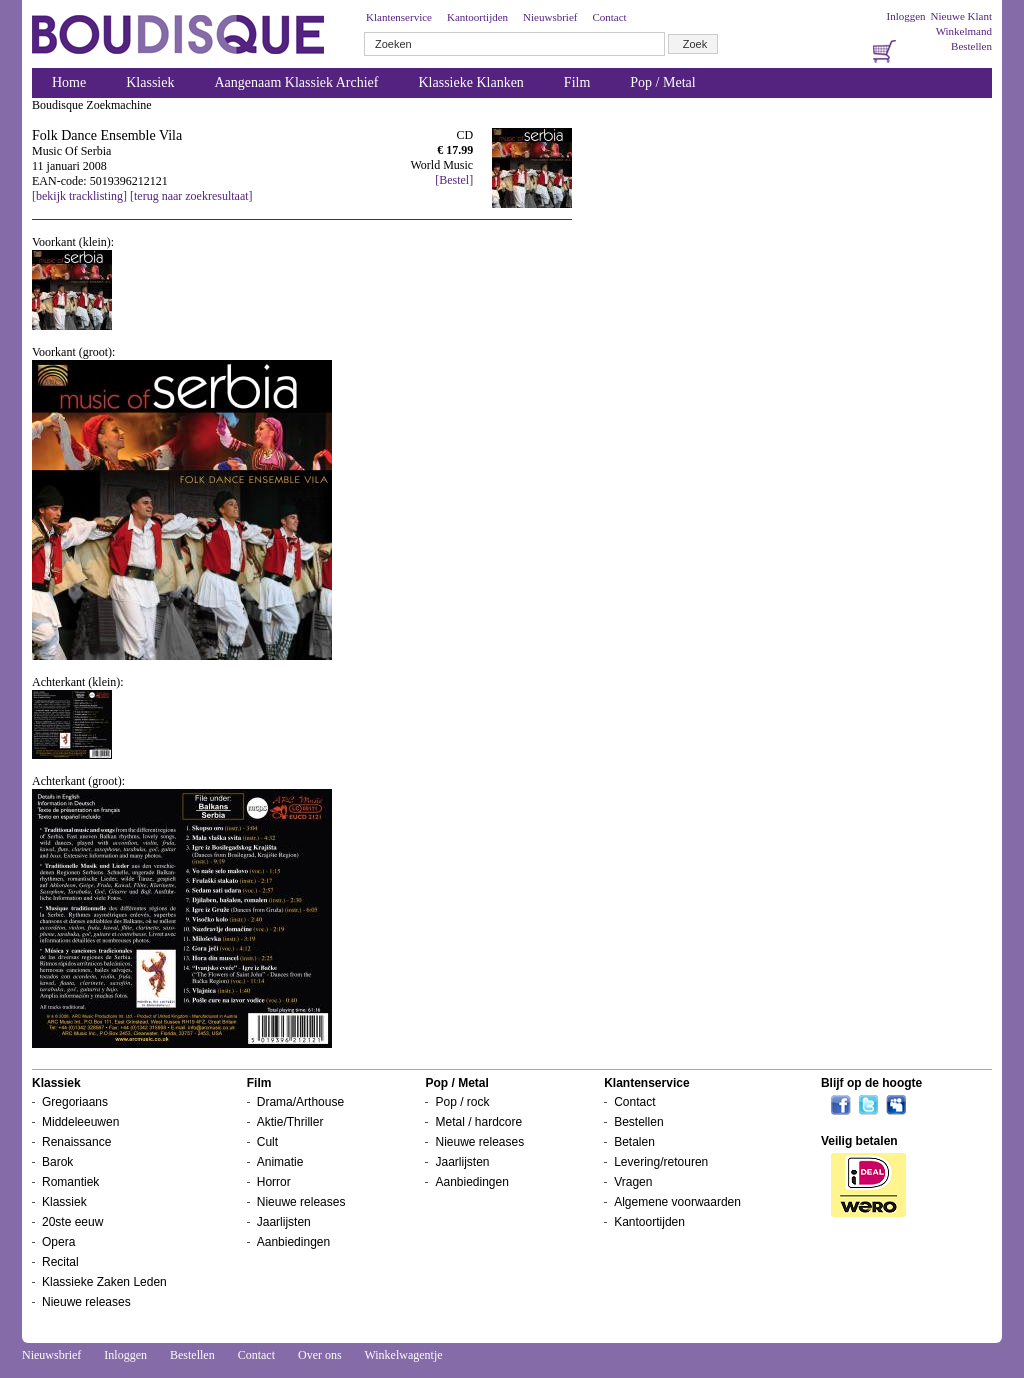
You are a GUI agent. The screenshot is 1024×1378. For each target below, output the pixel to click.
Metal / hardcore (478, 1122)
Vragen (633, 1182)
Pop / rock (462, 1102)
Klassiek (150, 82)
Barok (57, 1162)
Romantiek (70, 1182)
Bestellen (971, 46)
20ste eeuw (72, 1222)
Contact (609, 17)
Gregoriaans (75, 1102)
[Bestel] (454, 180)
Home (69, 82)
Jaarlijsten (284, 1222)
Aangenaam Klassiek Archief (296, 82)
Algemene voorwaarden (677, 1202)
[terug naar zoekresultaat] (191, 196)
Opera (58, 1242)
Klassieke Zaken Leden (104, 1282)
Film (577, 82)
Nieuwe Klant (961, 16)
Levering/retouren (661, 1162)
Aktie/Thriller (290, 1122)
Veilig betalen (859, 1141)
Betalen (634, 1142)
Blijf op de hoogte (871, 1083)
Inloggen (905, 16)
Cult (267, 1142)
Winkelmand (964, 31)
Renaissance (76, 1142)
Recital (60, 1262)
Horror (274, 1182)
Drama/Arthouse (300, 1102)
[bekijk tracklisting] (79, 196)
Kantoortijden (477, 17)
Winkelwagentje (403, 1355)
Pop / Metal (662, 82)
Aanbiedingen (293, 1242)
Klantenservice (399, 17)
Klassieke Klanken (471, 82)
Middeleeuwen (80, 1122)
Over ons (320, 1355)
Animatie (280, 1162)
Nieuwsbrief (550, 17)
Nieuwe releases (86, 1302)
